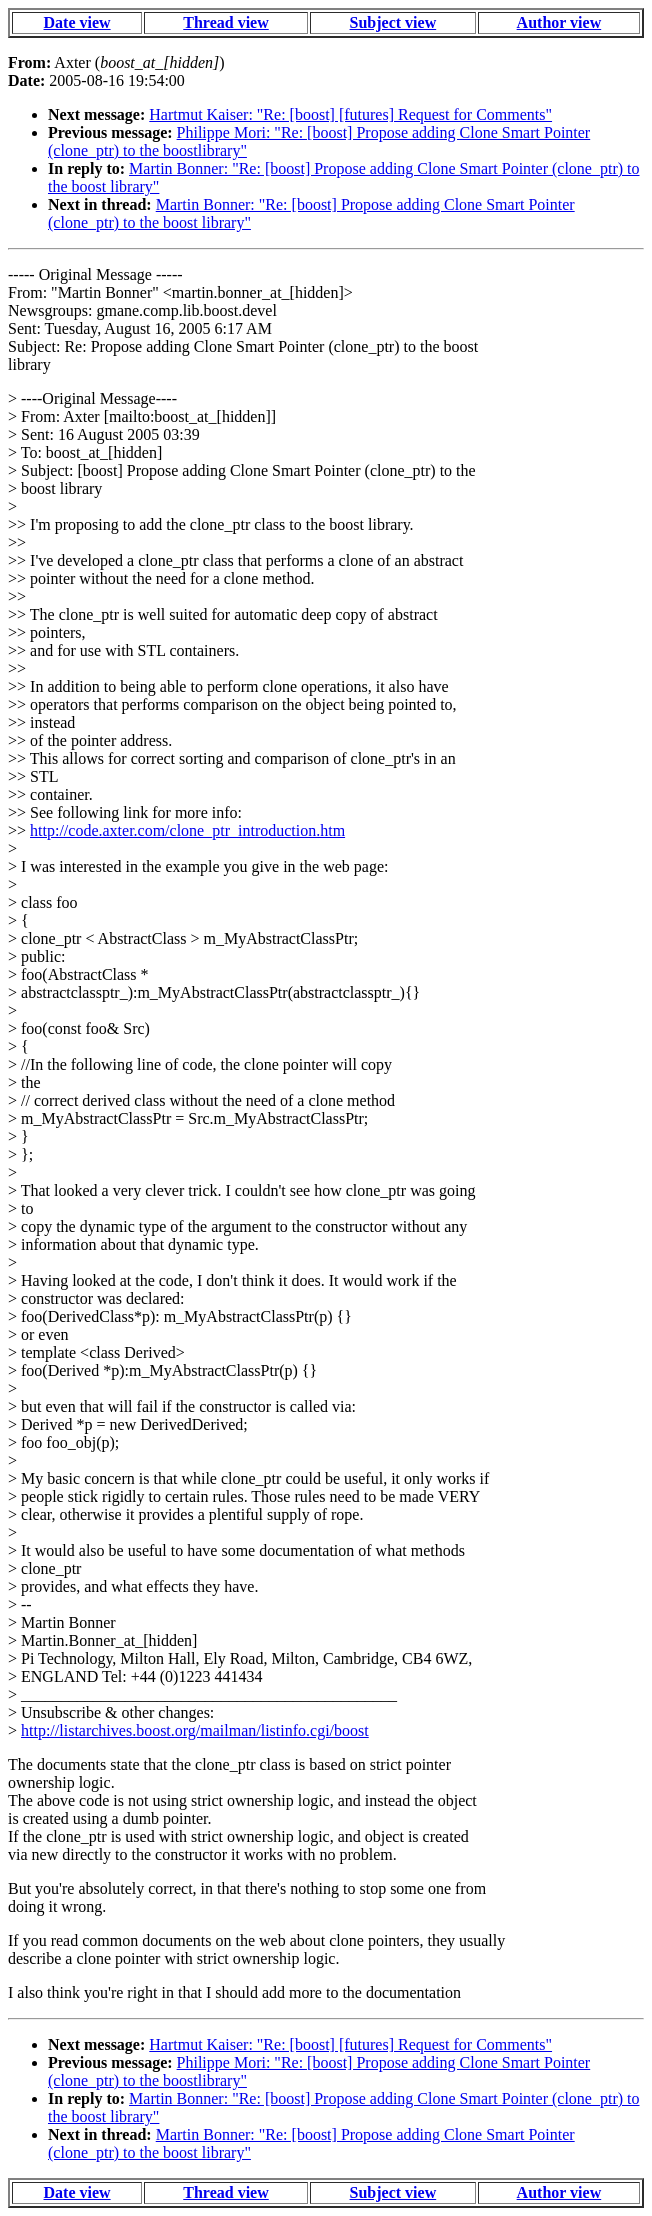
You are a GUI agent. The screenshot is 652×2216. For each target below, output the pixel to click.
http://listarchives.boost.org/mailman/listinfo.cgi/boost (195, 1730)
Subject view (393, 22)
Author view (559, 22)
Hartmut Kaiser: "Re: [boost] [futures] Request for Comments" (350, 114)
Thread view (225, 22)
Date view (77, 22)
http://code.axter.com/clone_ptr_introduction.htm (187, 830)
